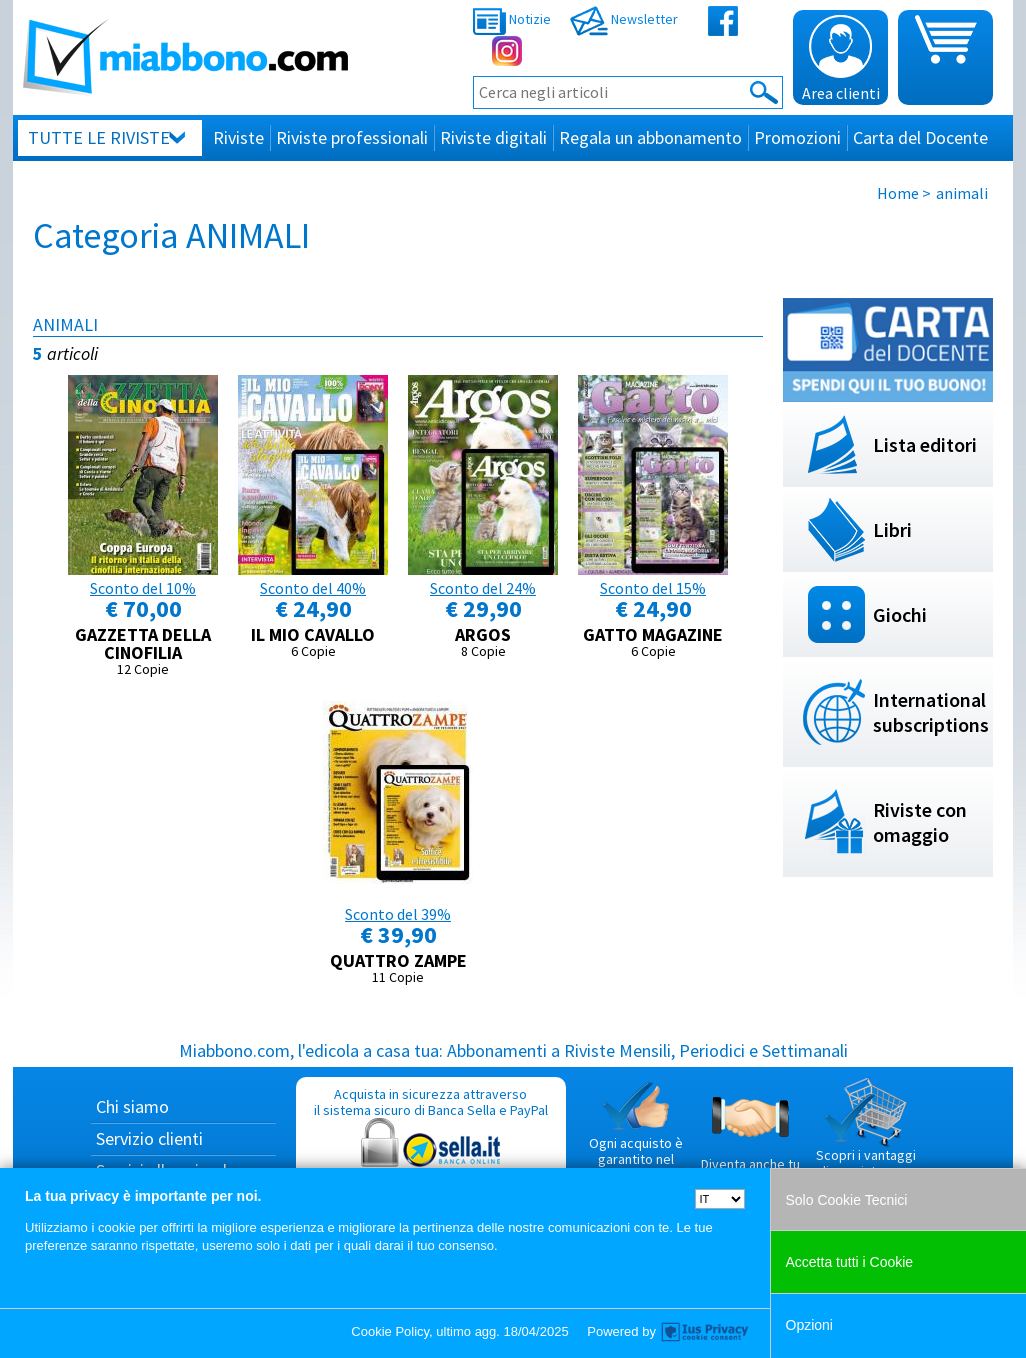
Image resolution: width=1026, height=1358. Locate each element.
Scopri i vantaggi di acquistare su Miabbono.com (866, 1136)
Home (898, 193)
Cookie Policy (390, 1331)
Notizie (512, 19)
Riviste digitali (493, 137)
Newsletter (624, 19)
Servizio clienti (149, 1138)
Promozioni (797, 137)
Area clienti (841, 59)
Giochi (900, 614)
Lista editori (925, 444)
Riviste (238, 137)
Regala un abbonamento (650, 137)
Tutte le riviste (99, 137)
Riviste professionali (352, 137)
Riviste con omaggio (920, 822)
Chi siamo (132, 1106)
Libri (892, 529)
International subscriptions (931, 712)
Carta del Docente (920, 137)
